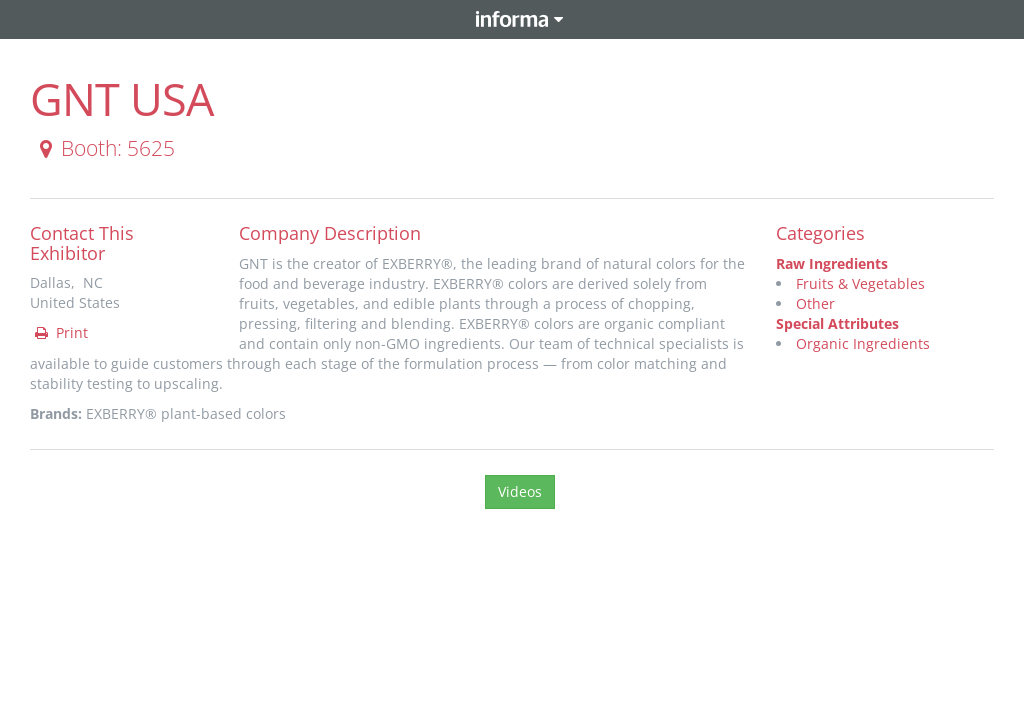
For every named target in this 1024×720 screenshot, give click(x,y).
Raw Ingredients (832, 263)
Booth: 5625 (103, 148)
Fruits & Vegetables (860, 283)
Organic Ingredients (863, 343)
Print (60, 332)
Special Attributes (837, 323)
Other (815, 303)
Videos (520, 491)
